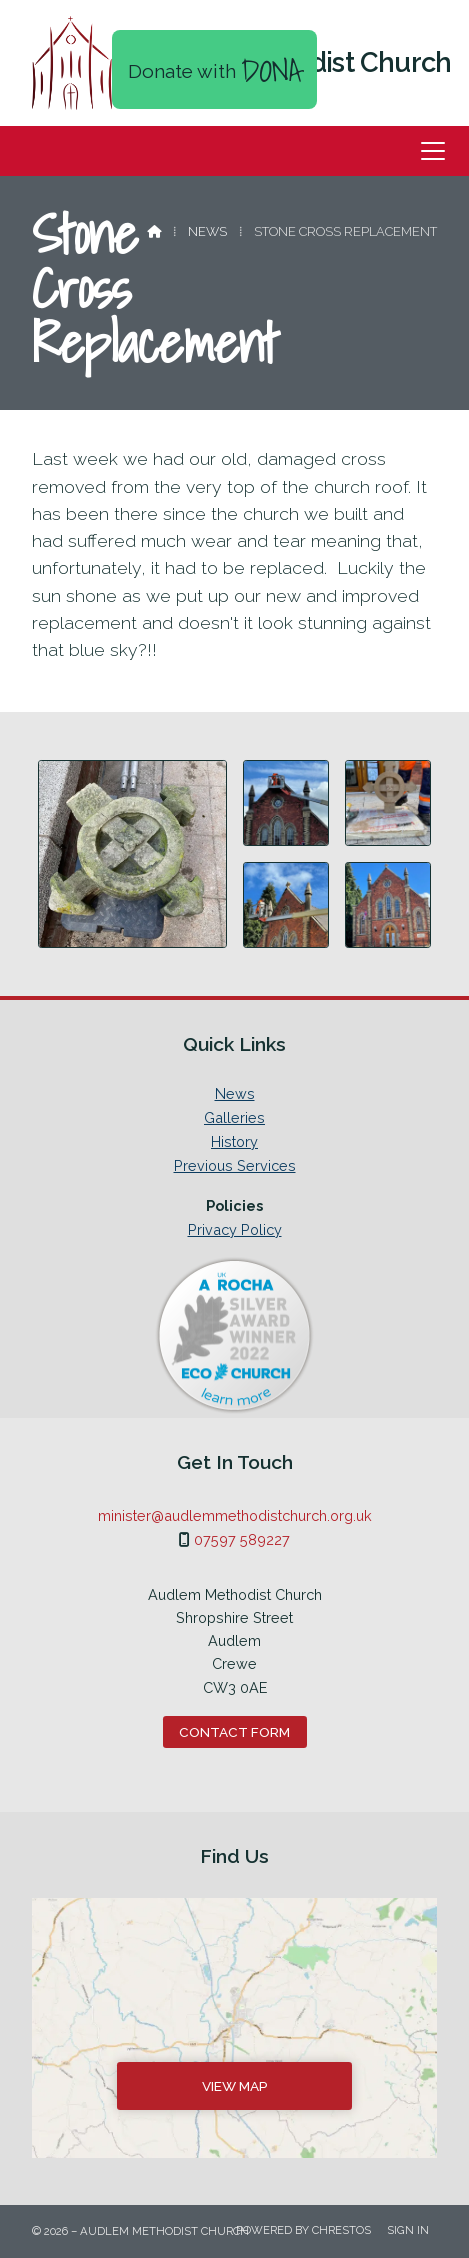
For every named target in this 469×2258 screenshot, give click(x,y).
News (207, 231)
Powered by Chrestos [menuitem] (303, 2230)
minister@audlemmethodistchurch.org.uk (235, 1515)
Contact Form (234, 1732)
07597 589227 (242, 1539)
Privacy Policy (235, 1230)
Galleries (234, 1118)
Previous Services (235, 1166)
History (234, 1142)
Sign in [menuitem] (408, 2230)
